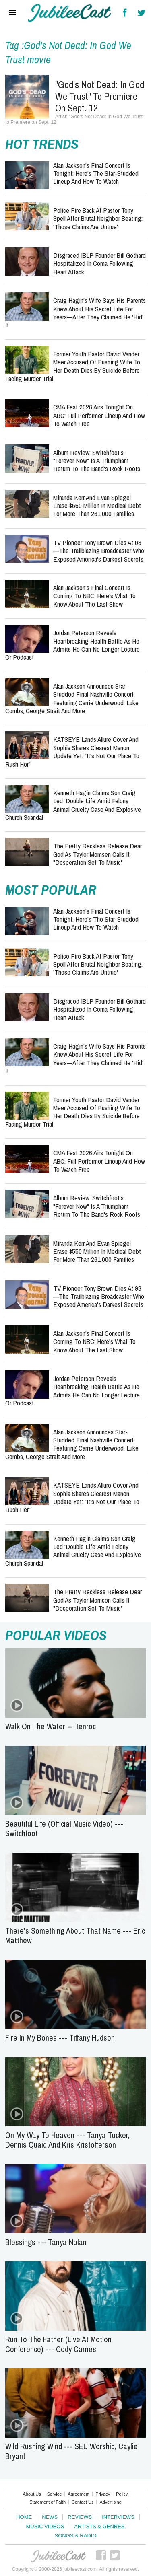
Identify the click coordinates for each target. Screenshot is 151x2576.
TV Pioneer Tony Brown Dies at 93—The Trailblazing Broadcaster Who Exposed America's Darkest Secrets (98, 551)
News (50, 2517)
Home (24, 2517)
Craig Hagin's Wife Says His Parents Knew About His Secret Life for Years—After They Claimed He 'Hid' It (75, 312)
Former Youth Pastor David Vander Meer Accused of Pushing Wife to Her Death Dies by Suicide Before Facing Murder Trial (72, 366)
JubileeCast (58, 2556)
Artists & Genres (99, 2526)
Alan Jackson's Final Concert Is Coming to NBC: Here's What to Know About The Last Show (94, 596)
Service (54, 2494)
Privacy (102, 2494)
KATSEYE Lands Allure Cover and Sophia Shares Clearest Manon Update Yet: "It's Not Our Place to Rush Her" (72, 751)
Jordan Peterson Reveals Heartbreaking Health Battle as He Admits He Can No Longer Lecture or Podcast (72, 645)
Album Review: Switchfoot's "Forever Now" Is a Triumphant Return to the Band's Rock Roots (96, 460)
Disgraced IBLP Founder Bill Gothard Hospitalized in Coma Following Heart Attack (99, 263)
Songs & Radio (75, 2536)
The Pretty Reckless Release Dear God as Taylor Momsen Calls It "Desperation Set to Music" (97, 854)
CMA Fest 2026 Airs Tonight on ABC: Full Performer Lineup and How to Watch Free (99, 415)
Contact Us (82, 2502)
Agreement (78, 2494)
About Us (32, 2494)
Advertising (110, 2502)
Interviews (118, 2517)
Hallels (70, 13)
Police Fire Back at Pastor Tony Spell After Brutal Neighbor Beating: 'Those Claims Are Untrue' (98, 218)
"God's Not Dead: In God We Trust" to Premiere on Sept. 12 (99, 96)
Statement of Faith (47, 2502)
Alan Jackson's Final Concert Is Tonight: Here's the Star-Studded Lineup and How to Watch (96, 173)
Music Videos (45, 2526)
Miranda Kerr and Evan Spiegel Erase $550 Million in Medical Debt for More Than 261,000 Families (97, 505)
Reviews (80, 2517)
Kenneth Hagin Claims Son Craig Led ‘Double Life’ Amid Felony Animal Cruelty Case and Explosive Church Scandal (73, 805)
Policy (122, 2494)
